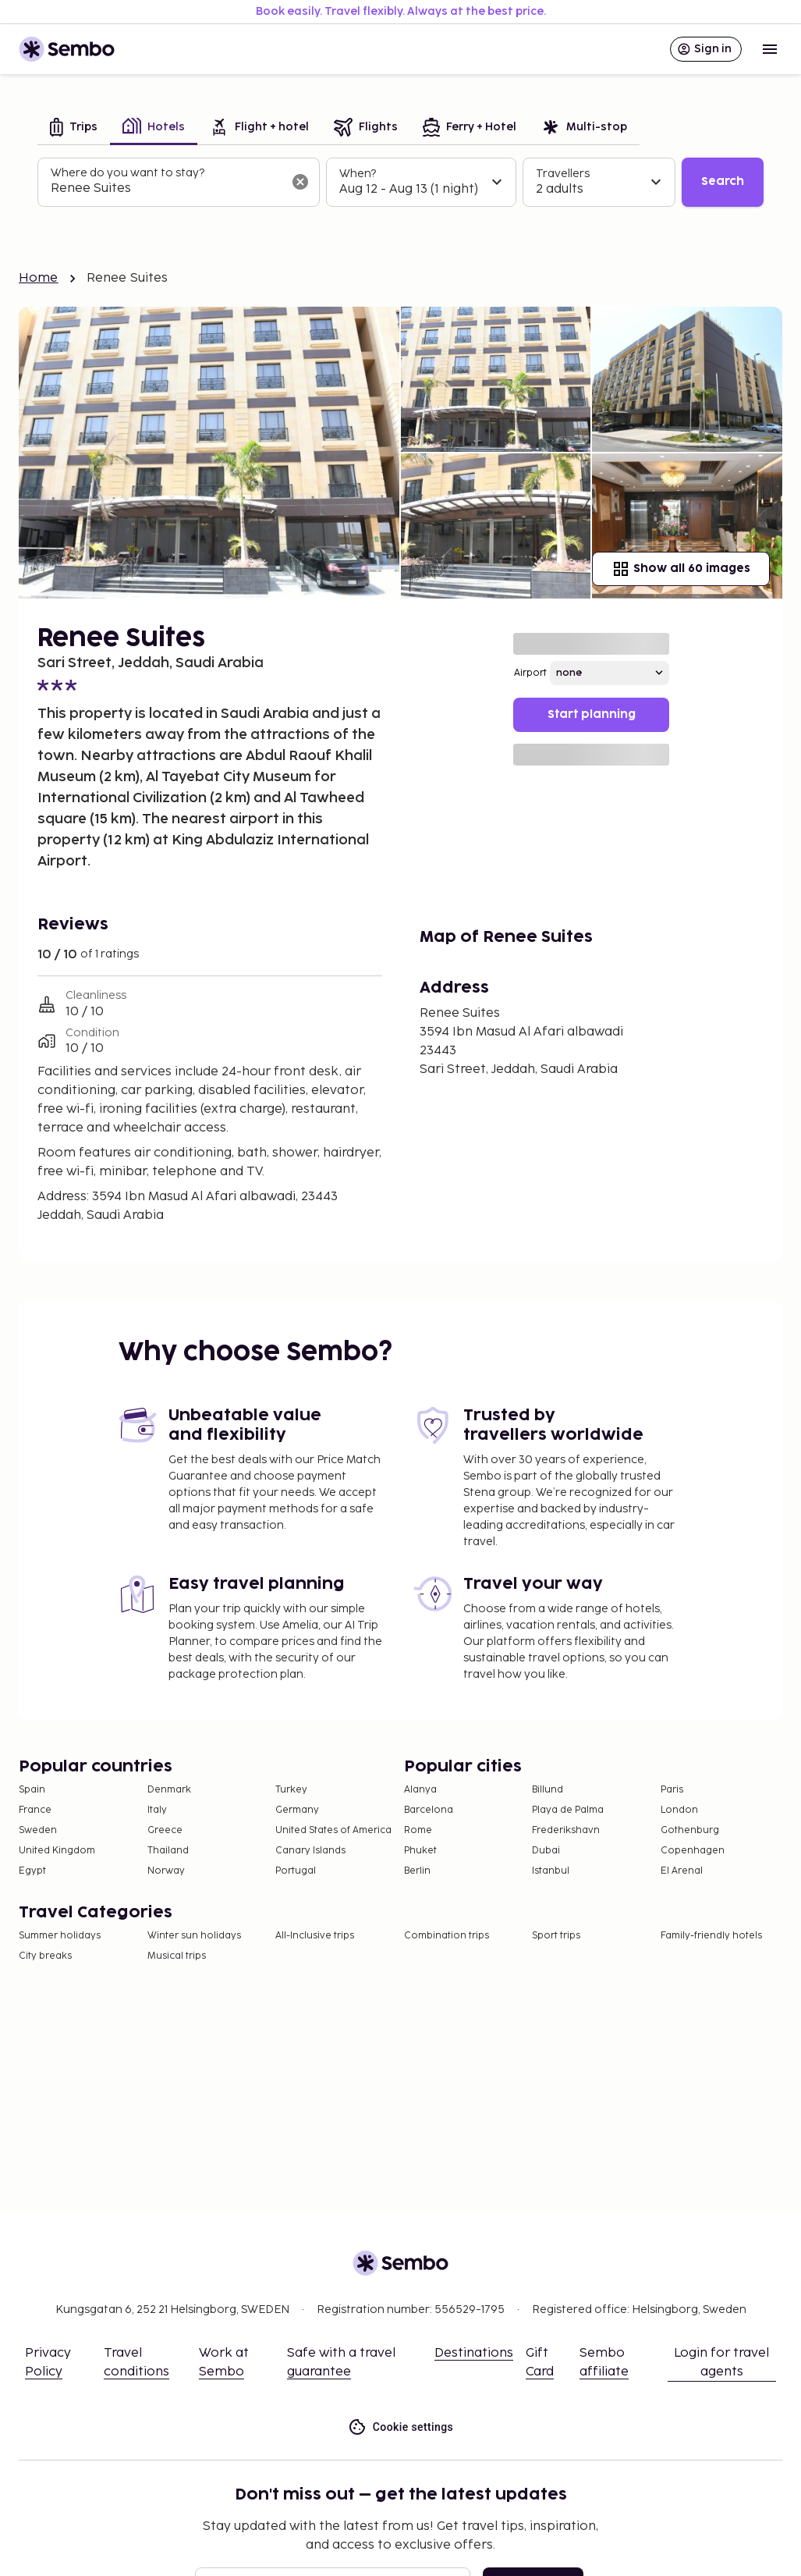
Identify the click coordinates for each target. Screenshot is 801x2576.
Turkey (291, 1790)
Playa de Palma (568, 1810)
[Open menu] (769, 49)
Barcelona (428, 1810)
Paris (672, 1790)
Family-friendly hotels (711, 1936)
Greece (165, 1830)
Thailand (168, 1850)
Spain (32, 1790)
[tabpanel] (400, 183)
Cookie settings (400, 2427)
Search (722, 181)
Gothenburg (690, 1830)
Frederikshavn (566, 1830)
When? (357, 173)
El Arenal (682, 1871)
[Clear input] (300, 181)
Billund (547, 1790)
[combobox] (166, 189)
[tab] (73, 128)
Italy (157, 1810)
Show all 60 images (680, 569)
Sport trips (556, 1936)
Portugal (295, 1871)
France (35, 1810)
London (679, 1810)
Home (38, 278)
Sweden (38, 1830)
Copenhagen (693, 1850)
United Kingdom (57, 1850)
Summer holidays (60, 1936)
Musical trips (176, 1956)
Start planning (592, 714)
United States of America (333, 1830)
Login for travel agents (721, 2362)
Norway (166, 1871)
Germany (297, 1810)
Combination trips (446, 1936)
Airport (530, 673)
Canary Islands (310, 1850)
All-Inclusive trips (314, 1936)
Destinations (473, 2353)
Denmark (169, 1790)
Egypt (32, 1871)
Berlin (417, 1871)
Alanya (420, 1790)
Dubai (546, 1850)
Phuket (420, 1850)
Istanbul (550, 1871)
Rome (418, 1830)
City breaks (45, 1956)
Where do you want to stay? (127, 172)
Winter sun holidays (194, 1936)
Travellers (563, 173)
